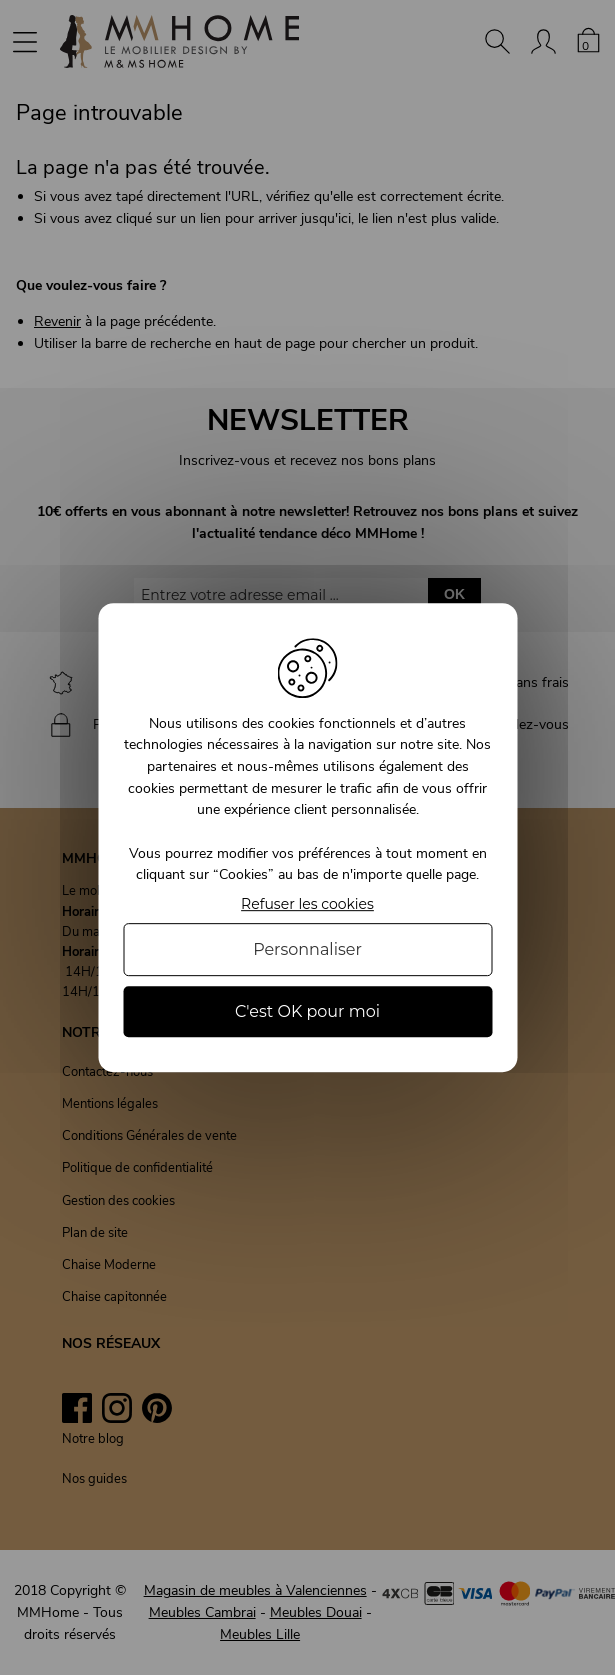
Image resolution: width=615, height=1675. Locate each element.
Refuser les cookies (307, 904)
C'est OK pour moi (307, 1011)
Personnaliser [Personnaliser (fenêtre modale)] (307, 949)
